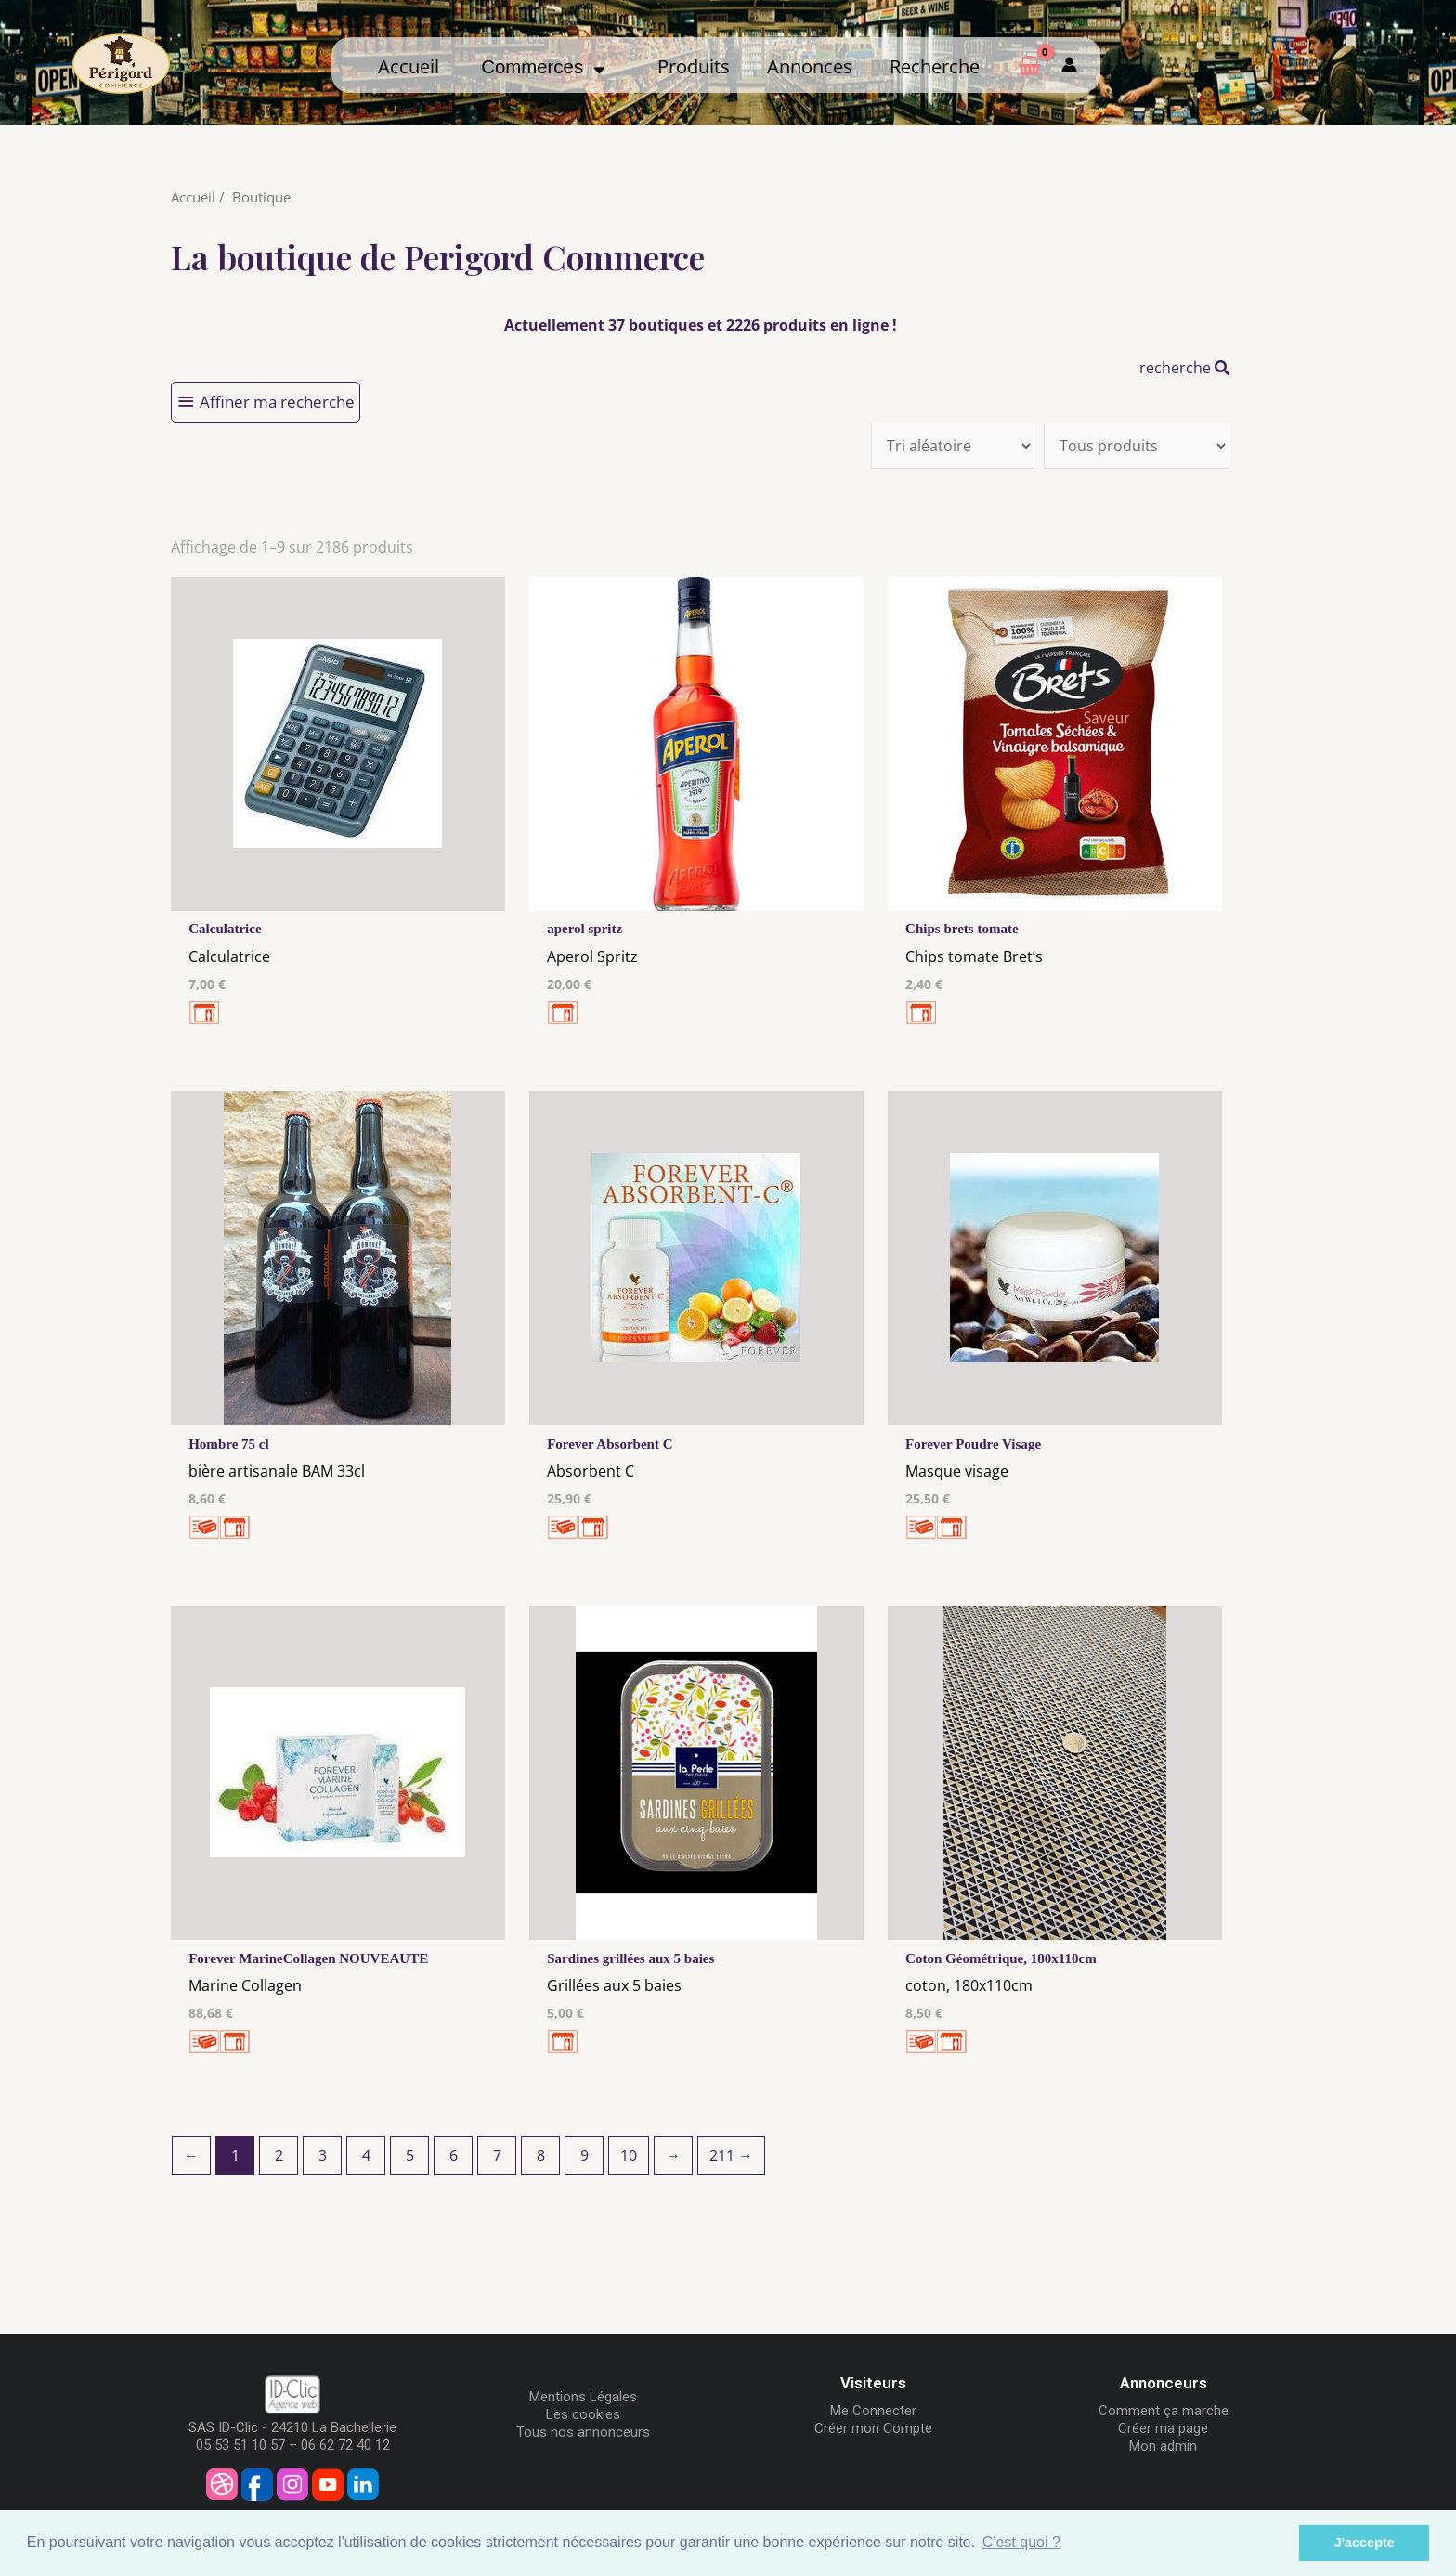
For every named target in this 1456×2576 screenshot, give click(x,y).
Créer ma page (1163, 2434)
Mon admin (1163, 2452)
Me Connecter (873, 2417)
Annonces (809, 66)
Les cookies (583, 2421)
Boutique (261, 197)
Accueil (408, 66)
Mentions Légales (583, 2403)
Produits (693, 66)
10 (628, 2162)
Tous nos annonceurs (583, 2438)
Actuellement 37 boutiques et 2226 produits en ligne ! (700, 325)
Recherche (935, 66)
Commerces (543, 67)
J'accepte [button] (1364, 2542)
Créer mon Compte (873, 2434)
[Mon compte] (1069, 65)
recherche (1184, 368)
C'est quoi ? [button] (1021, 2542)
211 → (731, 2162)
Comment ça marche (1163, 2417)
